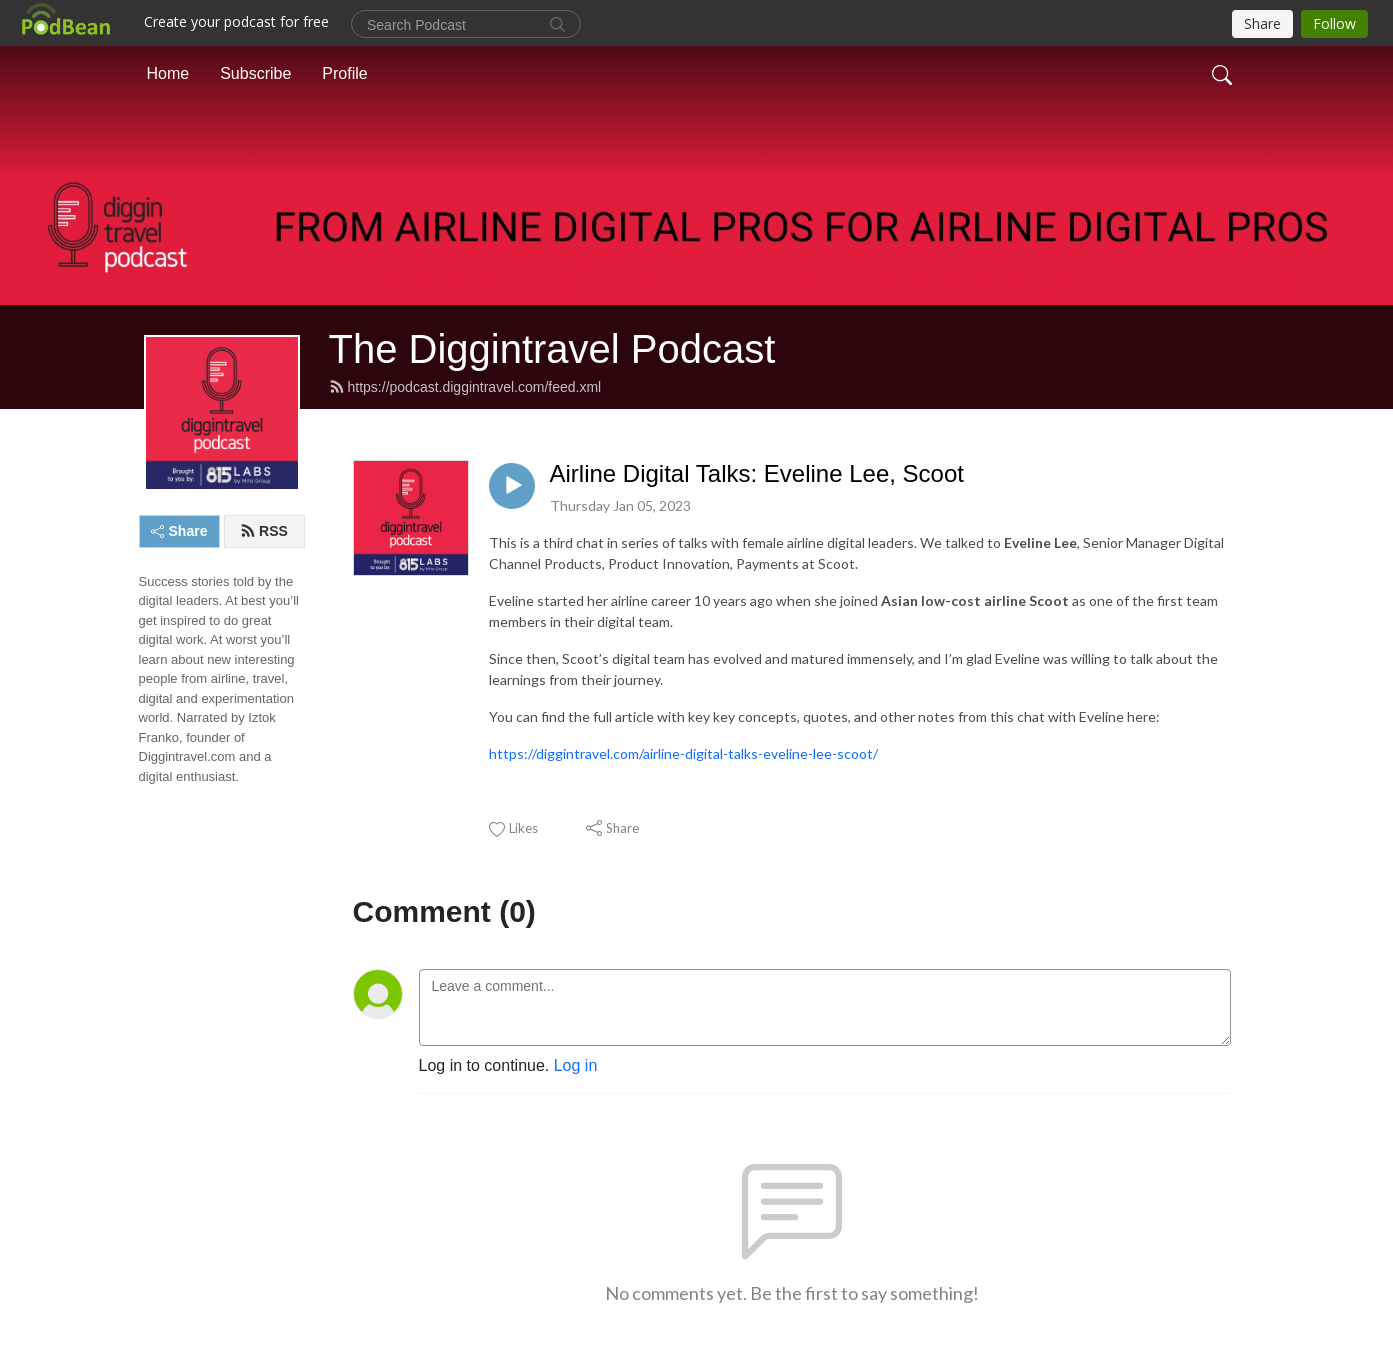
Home (168, 73)
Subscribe (255, 73)
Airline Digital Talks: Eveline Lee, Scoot (757, 473)
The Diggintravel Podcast (552, 349)
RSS (264, 531)
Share (179, 531)
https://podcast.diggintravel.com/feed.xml (465, 387)
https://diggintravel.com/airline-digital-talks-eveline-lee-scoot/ (683, 753)
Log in (576, 1065)
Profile (344, 73)
